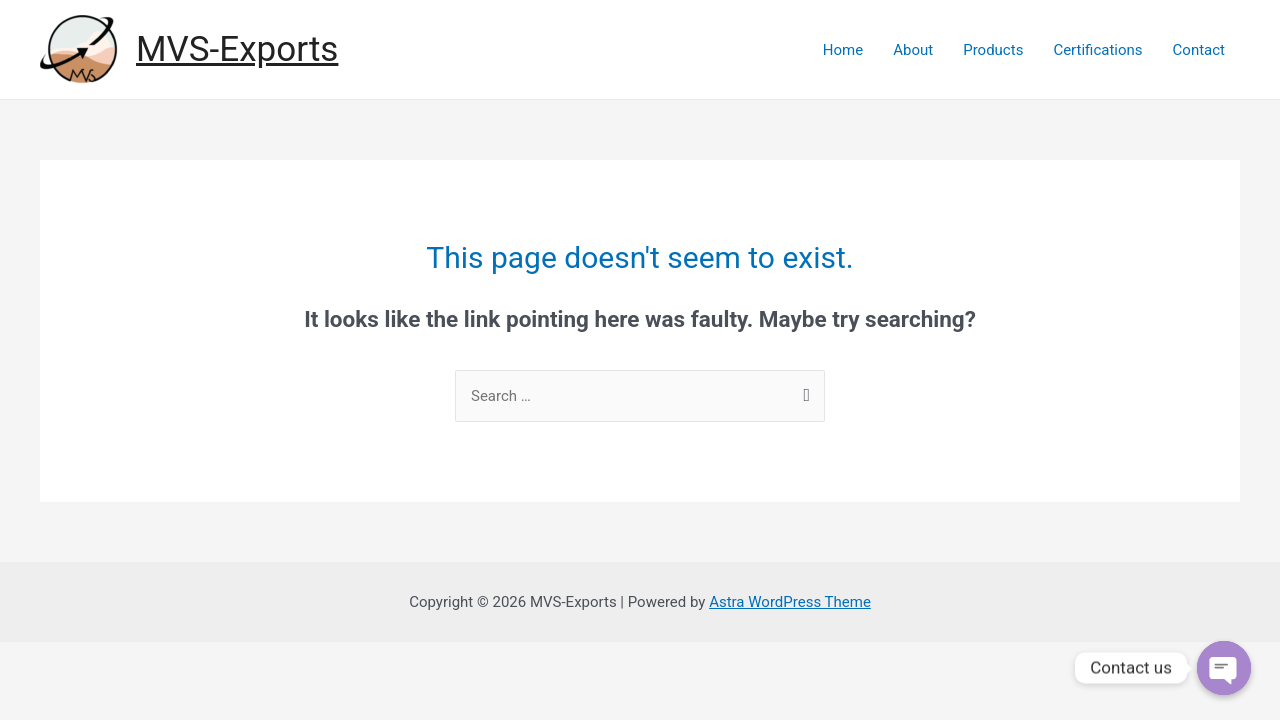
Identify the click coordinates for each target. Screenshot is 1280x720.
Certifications (1097, 50)
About (913, 50)
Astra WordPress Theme (790, 602)
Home (843, 50)
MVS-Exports (237, 49)
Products (993, 50)
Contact (1199, 50)
